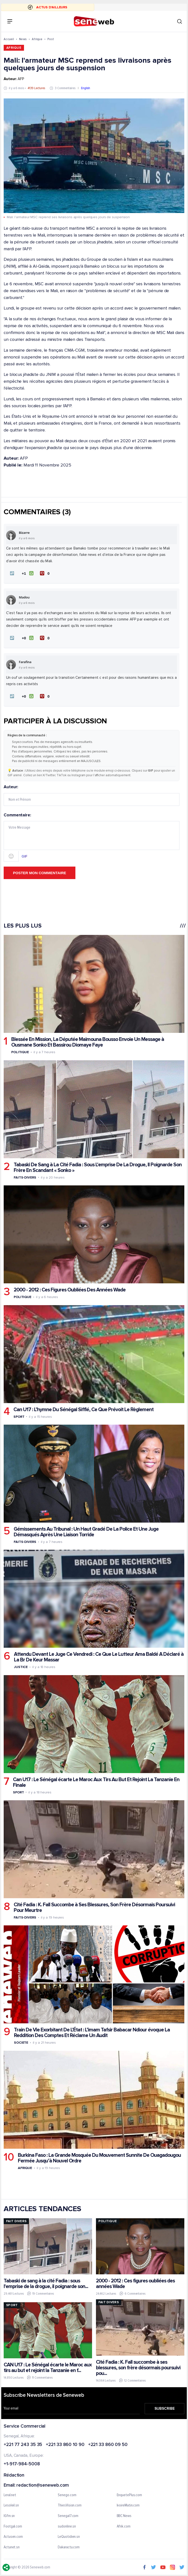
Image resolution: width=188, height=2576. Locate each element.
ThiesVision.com (70, 2506)
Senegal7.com (68, 2516)
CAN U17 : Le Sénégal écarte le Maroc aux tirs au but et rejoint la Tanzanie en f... (48, 2367)
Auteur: (91, 795)
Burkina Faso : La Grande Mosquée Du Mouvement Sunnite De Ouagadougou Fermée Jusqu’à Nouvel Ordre (99, 2158)
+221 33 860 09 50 (108, 2444)
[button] (12, 573)
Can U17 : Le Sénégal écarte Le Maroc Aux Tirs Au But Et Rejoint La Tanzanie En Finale (96, 1782)
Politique (20, 1052)
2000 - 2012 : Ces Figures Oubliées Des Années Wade (70, 1290)
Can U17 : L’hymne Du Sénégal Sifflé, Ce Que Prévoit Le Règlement (83, 1409)
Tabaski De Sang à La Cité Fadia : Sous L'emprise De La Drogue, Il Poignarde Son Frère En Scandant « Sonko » (98, 1167)
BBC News (124, 2516)
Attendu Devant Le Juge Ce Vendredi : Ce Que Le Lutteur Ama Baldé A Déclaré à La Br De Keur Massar (99, 1657)
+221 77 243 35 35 (23, 2444)
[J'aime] (28, 573)
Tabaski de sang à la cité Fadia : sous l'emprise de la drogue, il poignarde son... (46, 2284)
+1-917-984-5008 (22, 2464)
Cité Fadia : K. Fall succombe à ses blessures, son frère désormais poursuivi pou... (138, 2367)
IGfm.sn (9, 2516)
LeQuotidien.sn (69, 2537)
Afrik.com (123, 2526)
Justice (21, 1667)
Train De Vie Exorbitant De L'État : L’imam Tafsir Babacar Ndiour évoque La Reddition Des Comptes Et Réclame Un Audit (92, 2033)
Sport (18, 1417)
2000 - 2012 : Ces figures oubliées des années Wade (135, 2284)
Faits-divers (25, 1177)
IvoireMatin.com (128, 2506)
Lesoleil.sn (11, 2506)
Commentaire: (91, 837)
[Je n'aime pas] (46, 573)
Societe (21, 2043)
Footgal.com (13, 2526)
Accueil (9, 39)
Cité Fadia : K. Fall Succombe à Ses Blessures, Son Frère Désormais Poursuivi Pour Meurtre (94, 1907)
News (23, 39)
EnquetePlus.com (129, 2495)
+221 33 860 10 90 (65, 2444)
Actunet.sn (12, 2547)
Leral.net (10, 2495)
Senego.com (67, 2495)
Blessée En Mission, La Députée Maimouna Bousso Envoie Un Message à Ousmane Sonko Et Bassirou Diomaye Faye (87, 1042)
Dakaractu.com (69, 2547)
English (85, 88)
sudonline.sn (67, 2526)
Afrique (37, 39)
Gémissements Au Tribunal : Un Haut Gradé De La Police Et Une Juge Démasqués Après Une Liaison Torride (86, 1532)
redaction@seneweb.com (42, 2485)
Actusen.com (13, 2537)
